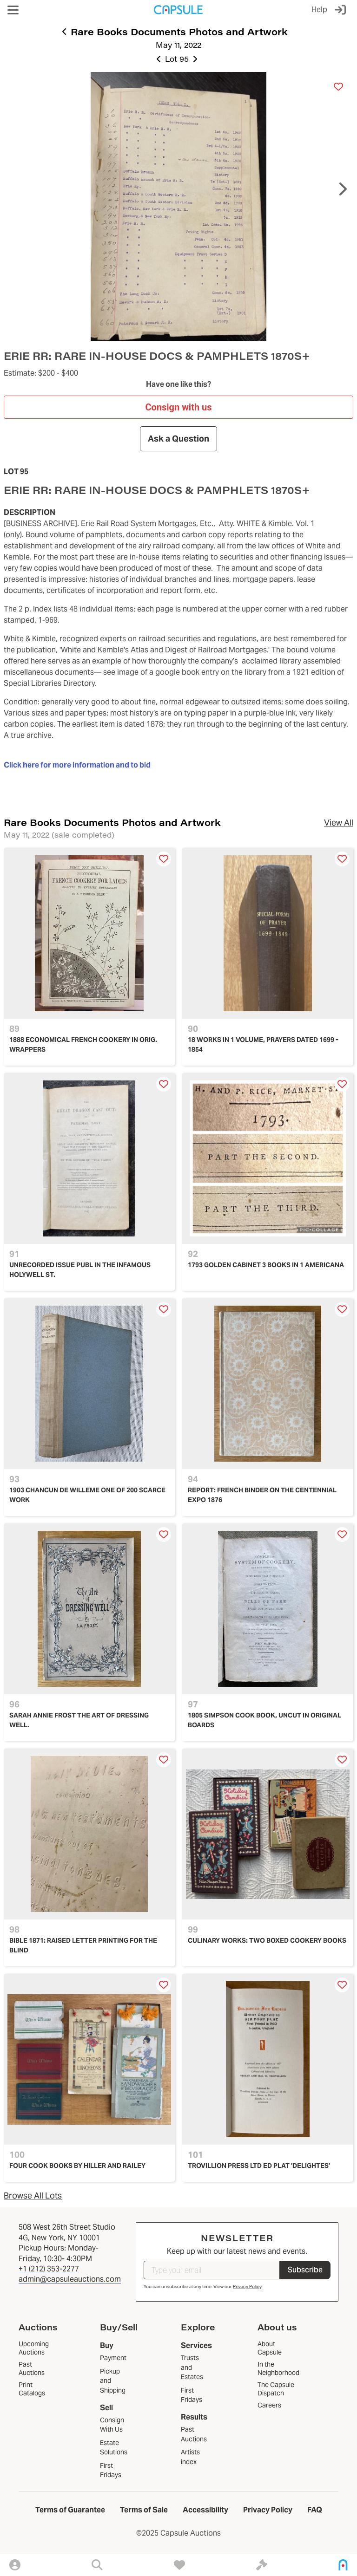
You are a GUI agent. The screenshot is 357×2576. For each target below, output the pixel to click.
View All (338, 822)
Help (319, 9)
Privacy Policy (247, 2286)
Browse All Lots (33, 2195)
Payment (113, 2358)
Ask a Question (178, 438)
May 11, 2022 (178, 45)
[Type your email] (212, 2270)
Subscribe (305, 2270)
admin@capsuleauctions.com (70, 2279)
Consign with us (178, 407)
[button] (13, 10)
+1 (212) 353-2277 (49, 2269)
